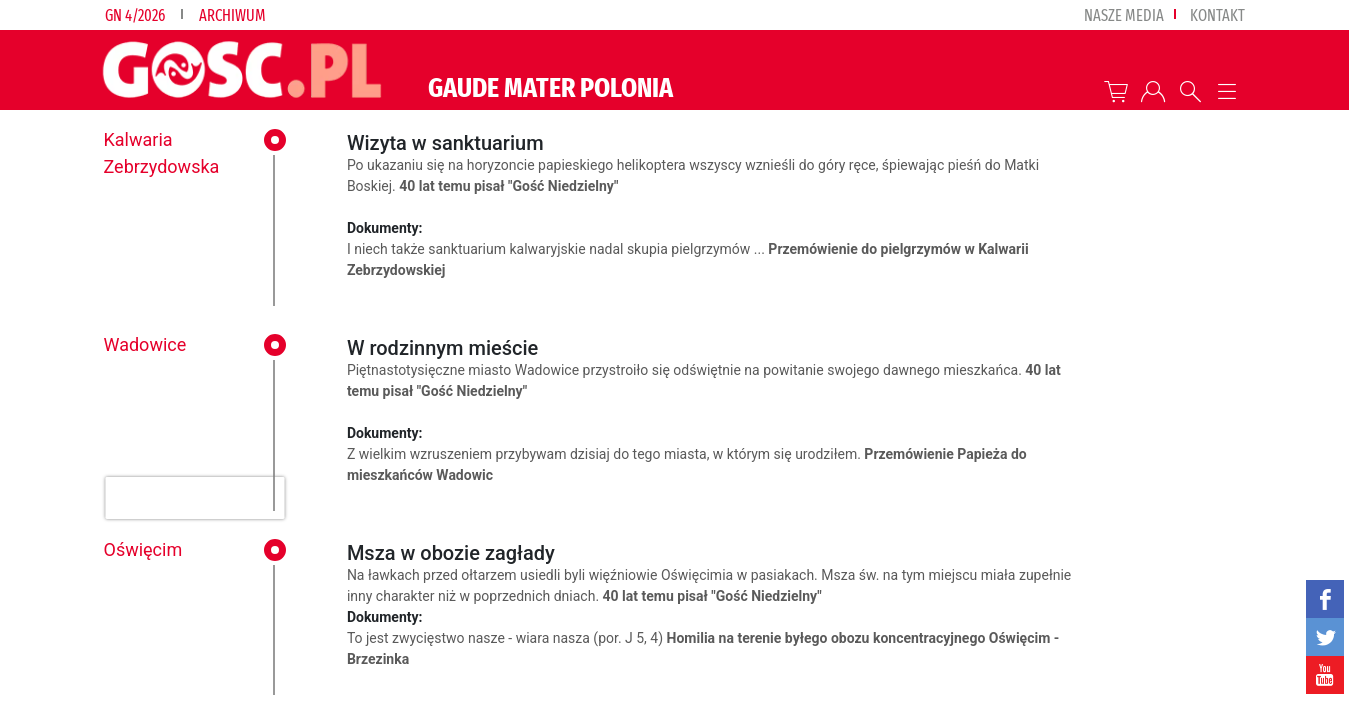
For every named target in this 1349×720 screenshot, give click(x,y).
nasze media (1124, 15)
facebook (1325, 599)
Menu (1227, 91)
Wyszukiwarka (1190, 91)
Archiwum (232, 15)
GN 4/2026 (135, 15)
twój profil (1153, 91)
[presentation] (194, 498)
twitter (1325, 637)
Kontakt (1217, 15)
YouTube (1325, 675)
